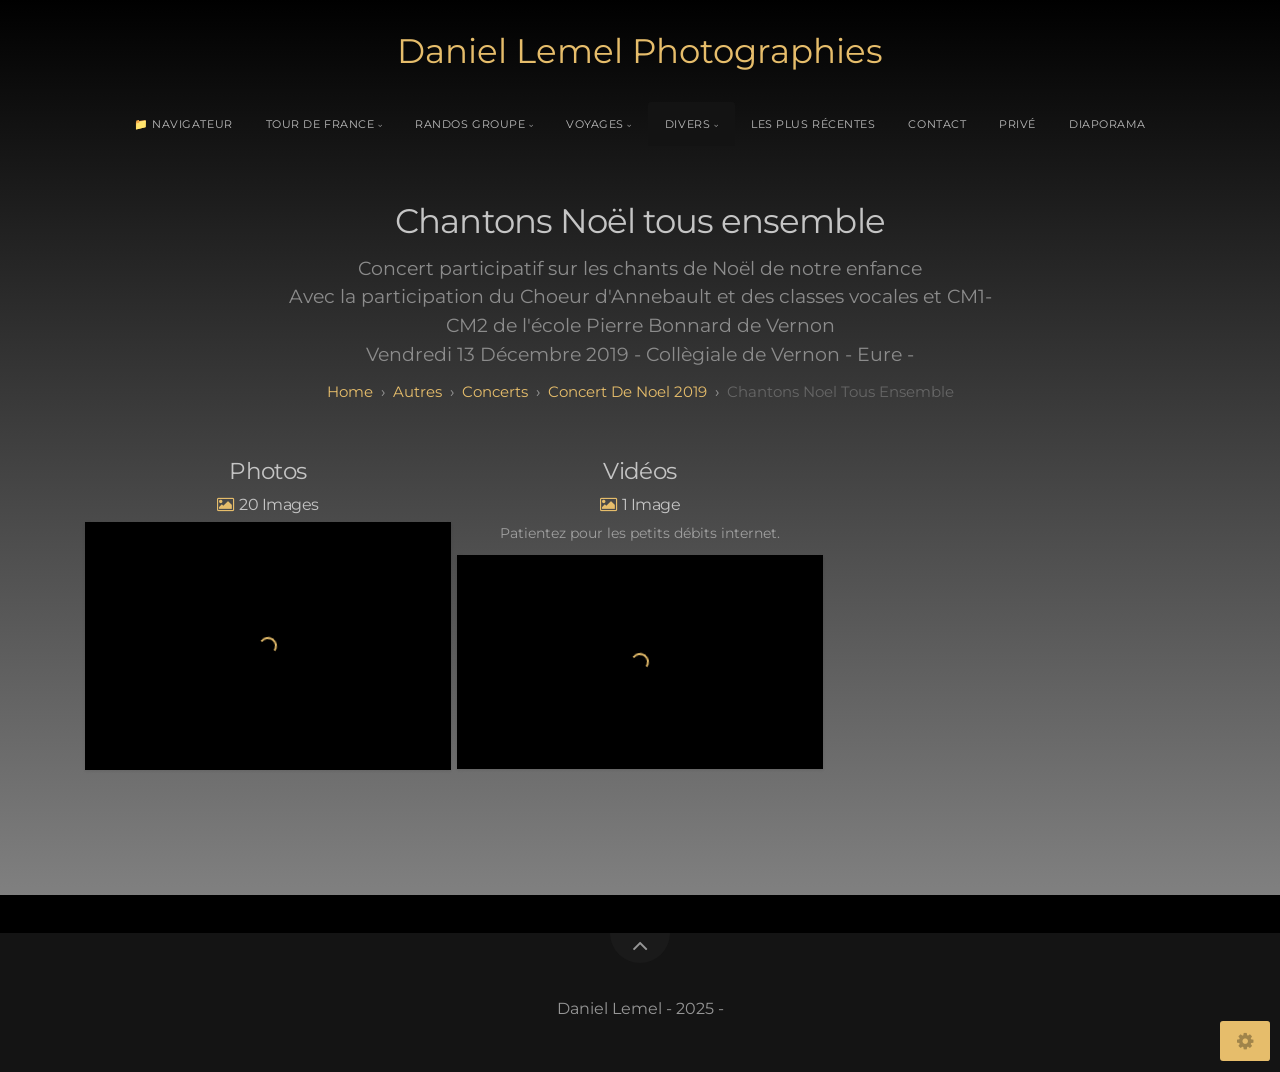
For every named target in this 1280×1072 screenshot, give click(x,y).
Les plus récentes (813, 124)
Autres (417, 391)
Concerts (495, 391)
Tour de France (320, 124)
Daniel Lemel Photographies (640, 51)
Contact (937, 124)
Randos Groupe (470, 124)
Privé (1017, 124)
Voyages (595, 124)
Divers (687, 124)
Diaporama (1107, 124)
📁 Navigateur (183, 124)
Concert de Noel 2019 (627, 391)
